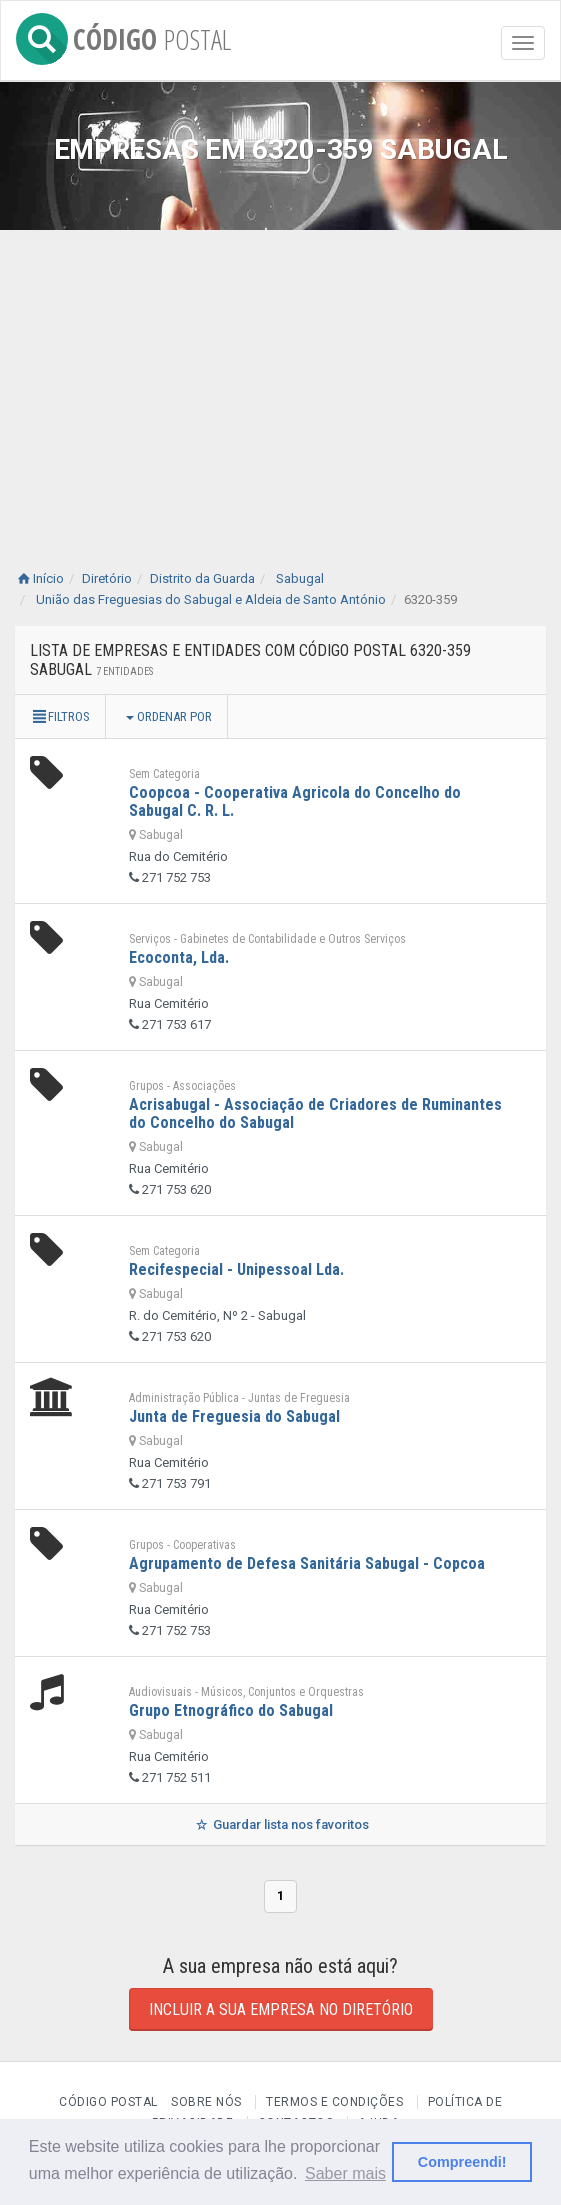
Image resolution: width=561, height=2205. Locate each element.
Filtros (60, 716)
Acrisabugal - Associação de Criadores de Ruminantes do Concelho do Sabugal (315, 1113)
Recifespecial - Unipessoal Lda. (236, 1269)
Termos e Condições (334, 2102)
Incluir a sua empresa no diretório (281, 2009)
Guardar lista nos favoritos (280, 1824)
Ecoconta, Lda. (179, 957)
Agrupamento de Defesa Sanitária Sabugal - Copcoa (307, 1563)
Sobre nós (206, 2102)
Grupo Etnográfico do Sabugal (231, 1710)
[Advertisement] (280, 380)
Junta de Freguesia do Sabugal (234, 1416)
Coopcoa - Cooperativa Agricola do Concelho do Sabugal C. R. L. (295, 801)
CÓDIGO (123, 35)
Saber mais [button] (345, 2173)
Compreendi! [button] (462, 2162)
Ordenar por (169, 716)
